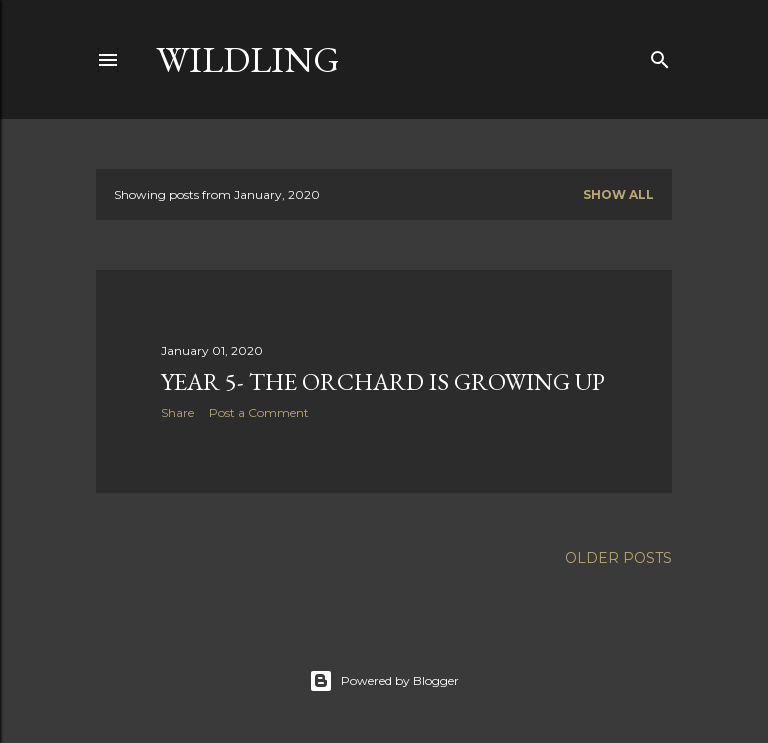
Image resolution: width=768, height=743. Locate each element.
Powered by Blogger (384, 681)
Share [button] (177, 412)
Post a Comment (259, 412)
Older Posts (618, 558)
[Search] (660, 55)
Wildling (248, 59)
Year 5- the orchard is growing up (383, 381)
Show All (618, 194)
